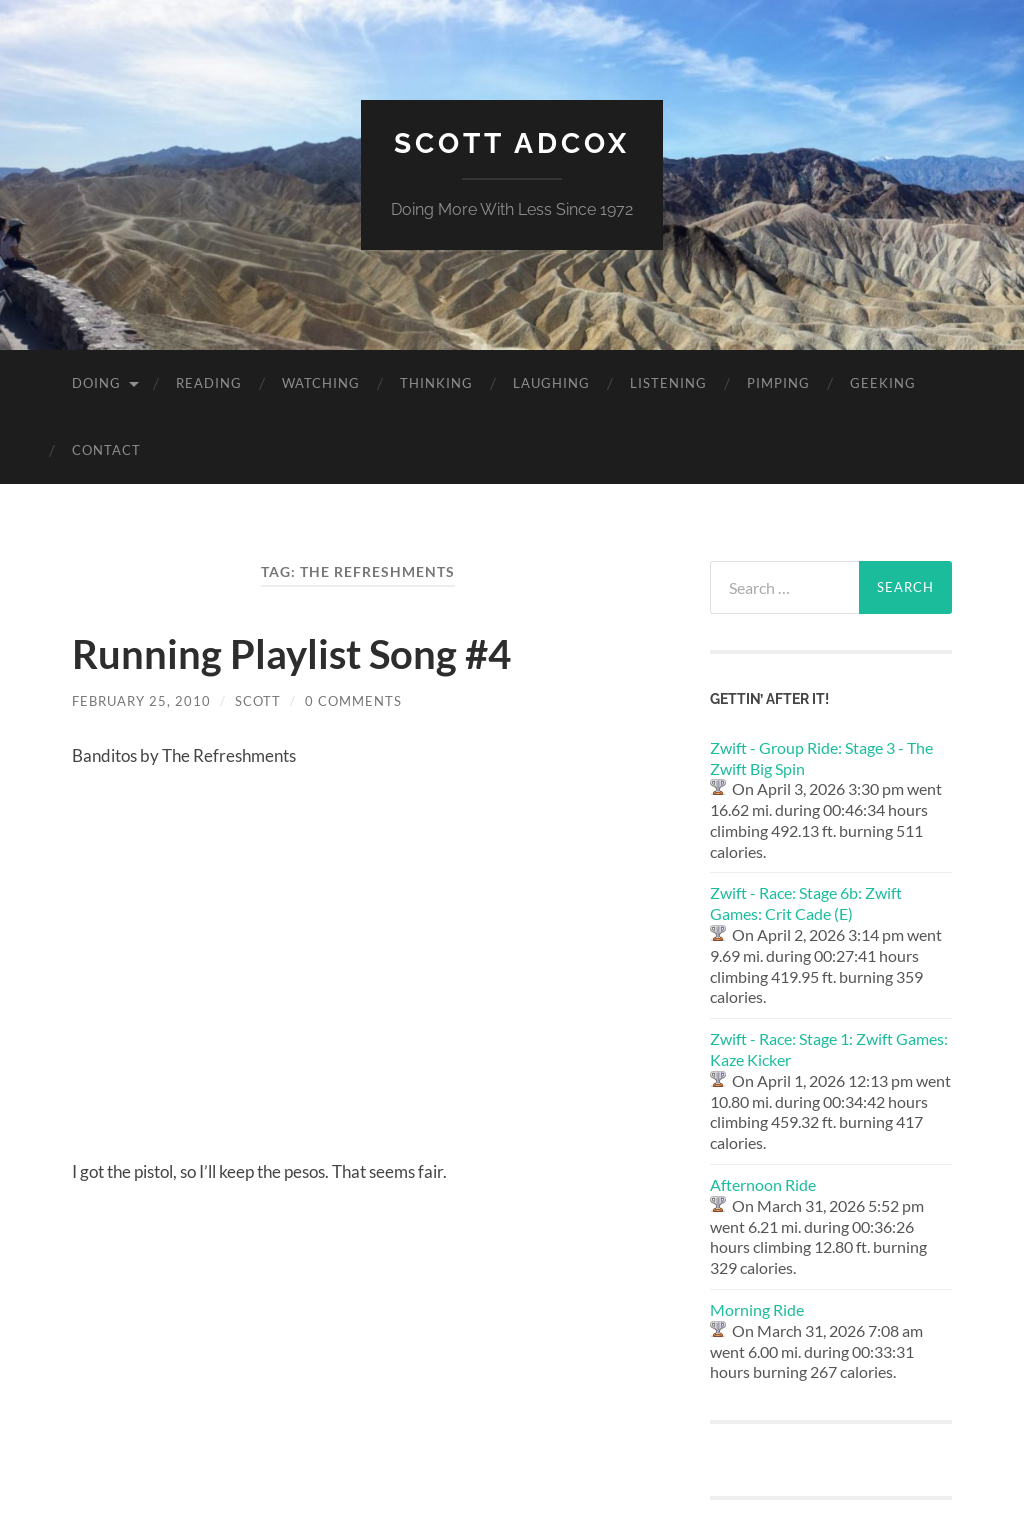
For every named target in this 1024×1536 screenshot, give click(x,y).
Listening (668, 383)
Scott (258, 701)
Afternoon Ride (763, 1184)
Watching (321, 383)
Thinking (436, 383)
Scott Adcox (512, 143)
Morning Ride (757, 1309)
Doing (96, 383)
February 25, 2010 (141, 701)
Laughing (551, 383)
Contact (106, 450)
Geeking (883, 383)
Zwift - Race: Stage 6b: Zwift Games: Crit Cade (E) (806, 903)
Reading (209, 383)
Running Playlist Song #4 (291, 654)
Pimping (778, 383)
